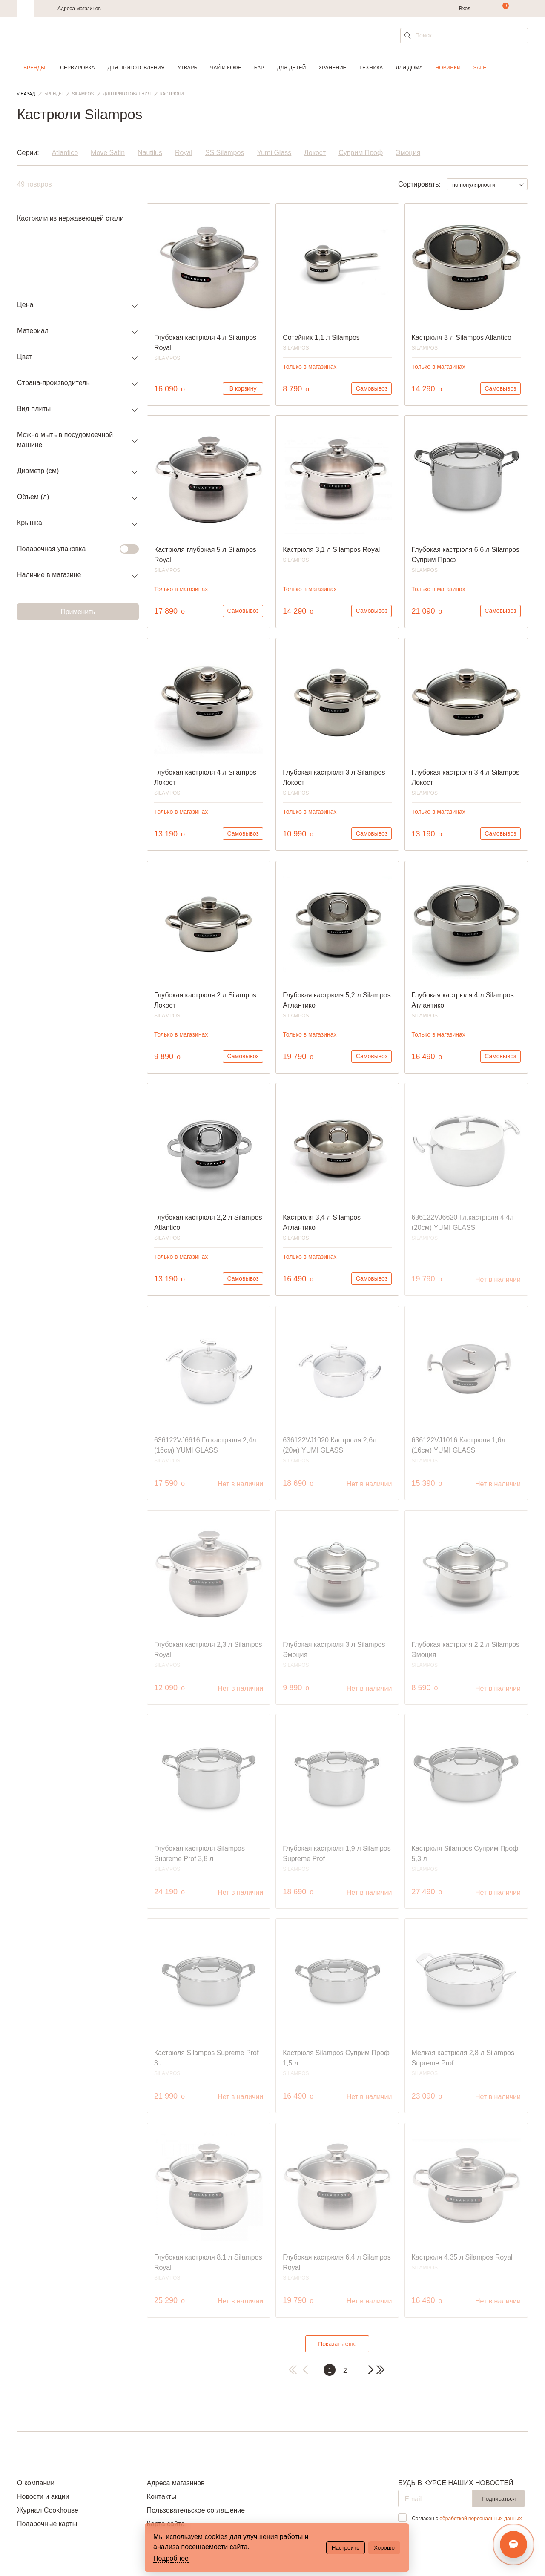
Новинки (448, 68)
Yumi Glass (274, 152)
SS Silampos (224, 152)
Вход (464, 8)
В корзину (243, 388)
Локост (315, 152)
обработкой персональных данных (480, 2518)
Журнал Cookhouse (47, 2510)
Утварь (187, 68)
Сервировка (77, 68)
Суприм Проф (360, 152)
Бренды (34, 68)
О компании (35, 2483)
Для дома (409, 68)
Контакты (161, 2496)
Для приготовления (136, 68)
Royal (183, 152)
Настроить (345, 2547)
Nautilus (150, 152)
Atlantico (65, 152)
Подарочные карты (47, 2523)
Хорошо (384, 2547)
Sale (480, 68)
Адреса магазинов (79, 8)
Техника (371, 68)
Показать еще (337, 2344)
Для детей (291, 68)
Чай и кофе (225, 68)
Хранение (332, 68)
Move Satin (108, 152)
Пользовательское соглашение (196, 2510)
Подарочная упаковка (73, 549)
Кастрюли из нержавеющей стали (70, 218)
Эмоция (408, 152)
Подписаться (499, 2499)
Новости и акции (43, 2496)
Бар (259, 68)
